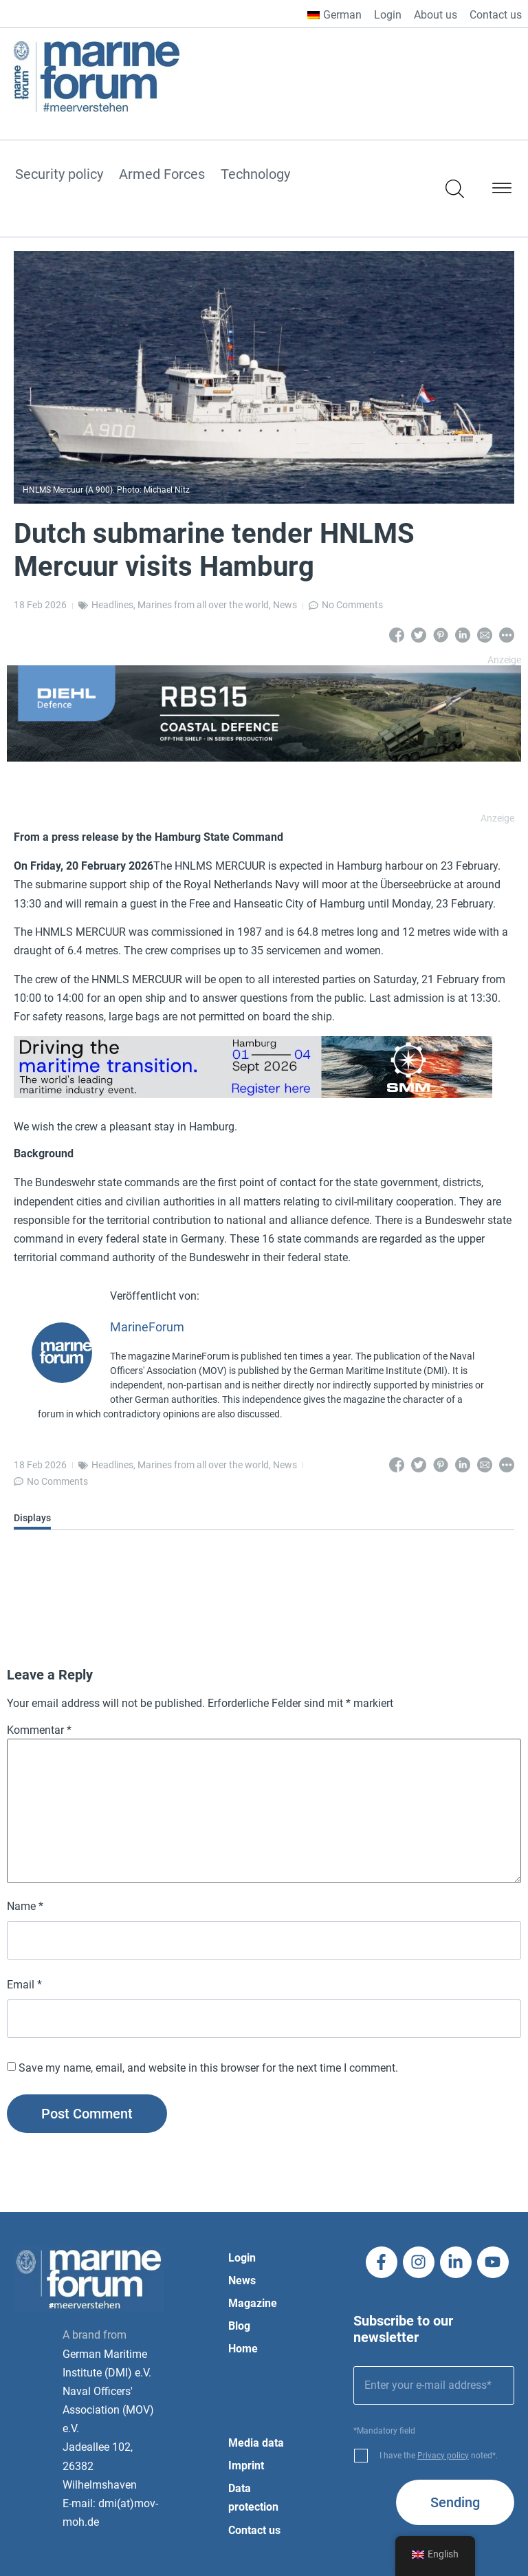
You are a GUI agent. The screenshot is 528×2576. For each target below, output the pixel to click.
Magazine (252, 2303)
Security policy (59, 174)
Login (388, 14)
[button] (502, 190)
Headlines (112, 604)
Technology (255, 174)
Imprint (246, 2465)
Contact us (496, 14)
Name (25, 1906)
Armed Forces (162, 174)
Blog (239, 2325)
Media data (256, 2442)
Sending (455, 2502)
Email (24, 1984)
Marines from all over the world (203, 604)
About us (435, 14)
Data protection (253, 2497)
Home (243, 2348)
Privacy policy (443, 2455)
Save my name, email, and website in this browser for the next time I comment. (208, 2068)
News (285, 604)
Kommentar (39, 1730)
